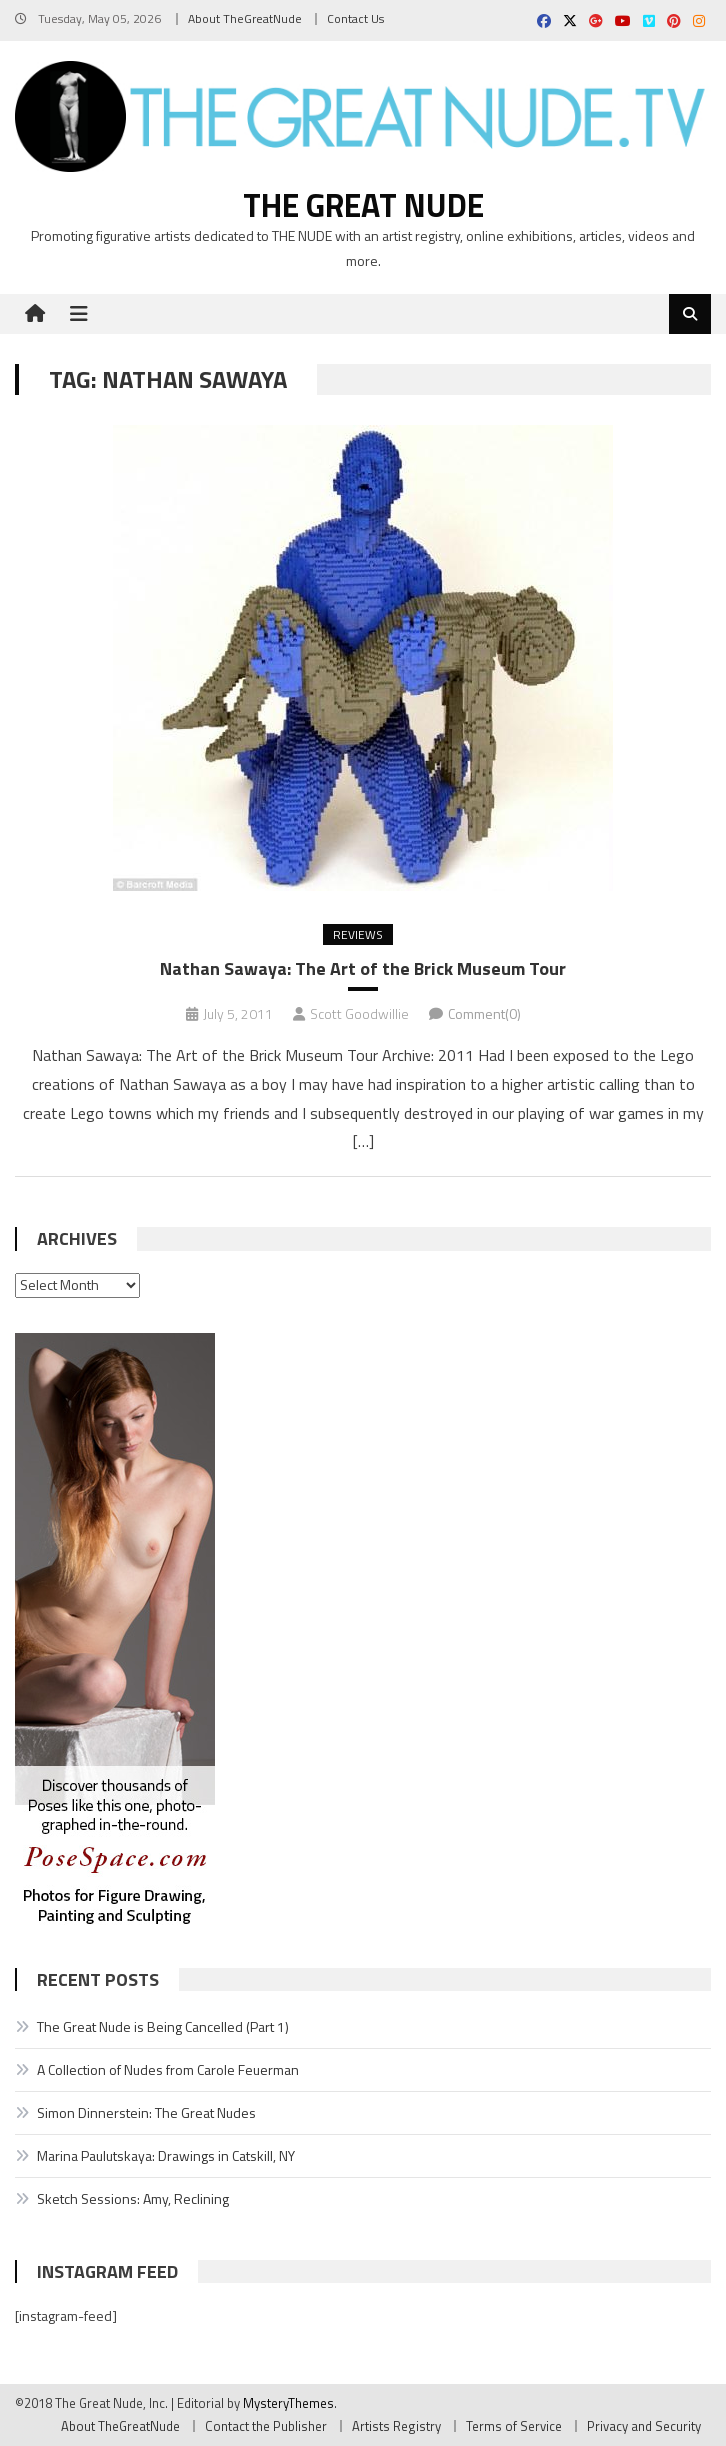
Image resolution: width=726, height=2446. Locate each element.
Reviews (358, 934)
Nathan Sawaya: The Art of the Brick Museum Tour (363, 968)
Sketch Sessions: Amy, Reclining (133, 2198)
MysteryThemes (288, 2403)
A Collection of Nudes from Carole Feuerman (168, 2069)
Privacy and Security (644, 2426)
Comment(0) (484, 1013)
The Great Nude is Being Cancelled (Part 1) (163, 2026)
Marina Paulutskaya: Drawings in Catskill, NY (166, 2155)
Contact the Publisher (266, 2426)
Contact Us (355, 18)
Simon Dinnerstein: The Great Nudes (146, 2112)
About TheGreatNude (245, 18)
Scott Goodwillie (359, 1013)
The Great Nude (363, 205)
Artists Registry (396, 2426)
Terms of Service (514, 2426)
